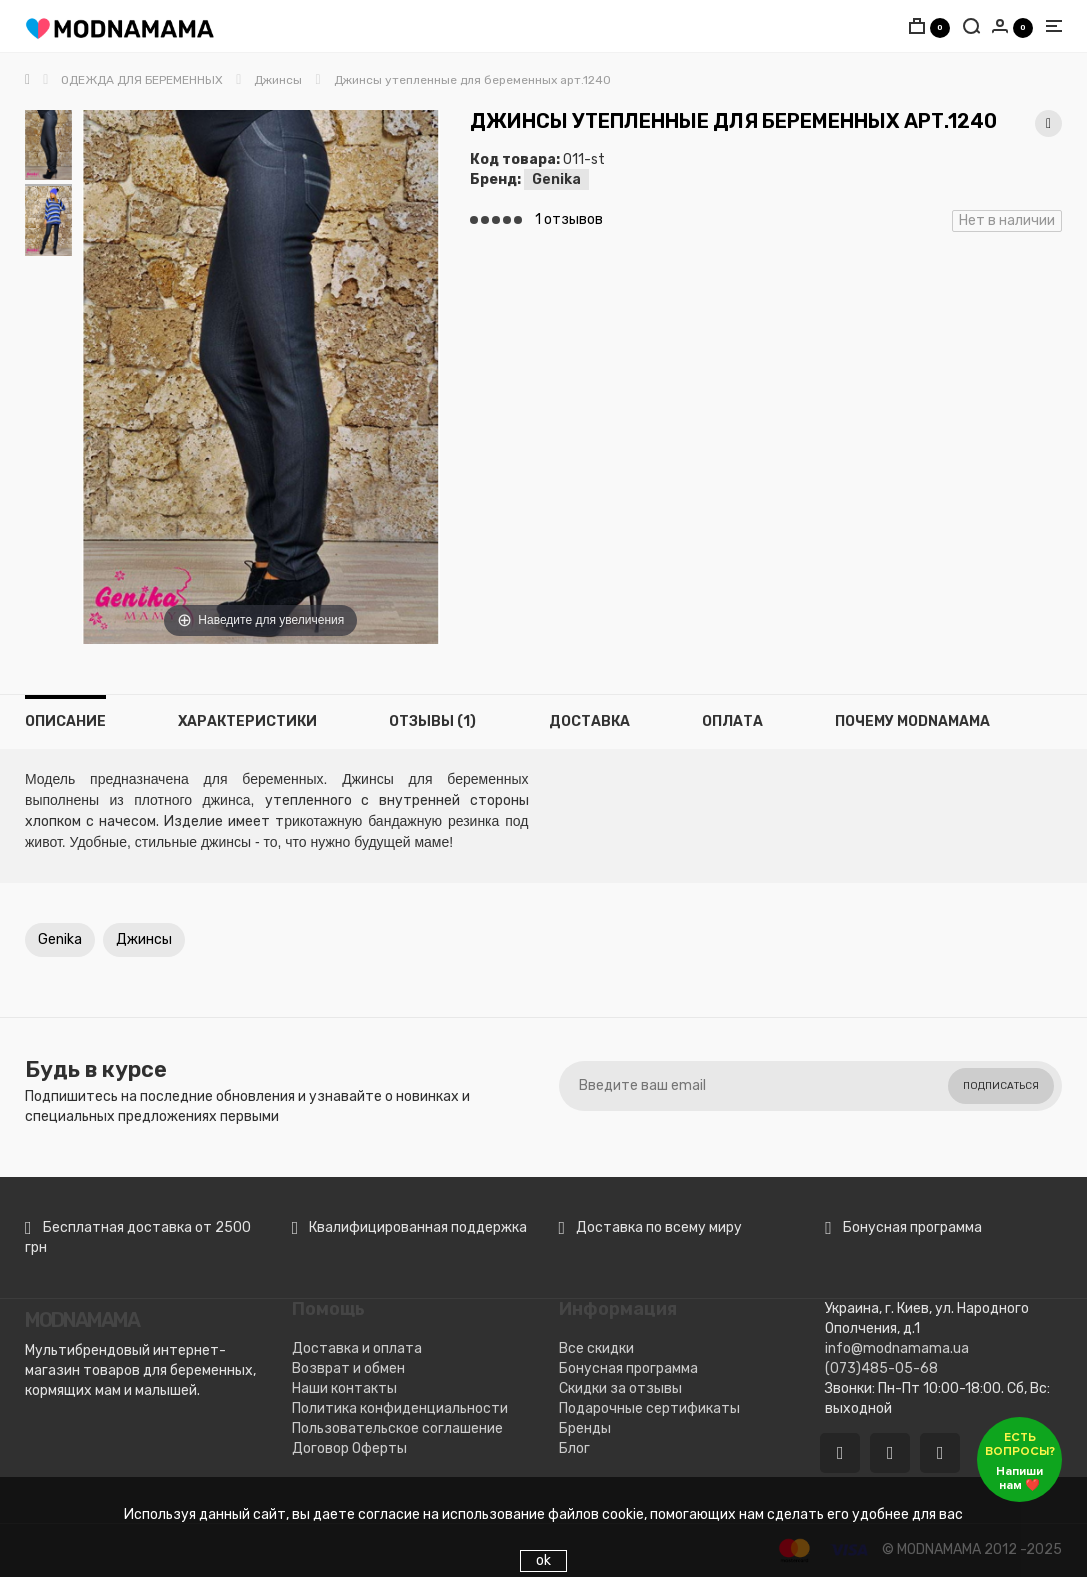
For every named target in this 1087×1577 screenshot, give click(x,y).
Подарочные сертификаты (649, 1408)
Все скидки (596, 1348)
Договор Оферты (349, 1448)
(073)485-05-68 (881, 1368)
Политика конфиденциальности (400, 1408)
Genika (556, 179)
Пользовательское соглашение (397, 1428)
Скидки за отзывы (620, 1388)
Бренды (585, 1428)
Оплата (732, 721)
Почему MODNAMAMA (912, 721)
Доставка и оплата (357, 1348)
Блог (574, 1448)
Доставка (589, 721)
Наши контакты (344, 1388)
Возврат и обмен (348, 1368)
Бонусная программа (628, 1368)
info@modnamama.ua (897, 1348)
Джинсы (144, 939)
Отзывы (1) (432, 721)
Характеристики (247, 721)
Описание (65, 721)
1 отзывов (569, 219)
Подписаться (1001, 1086)
